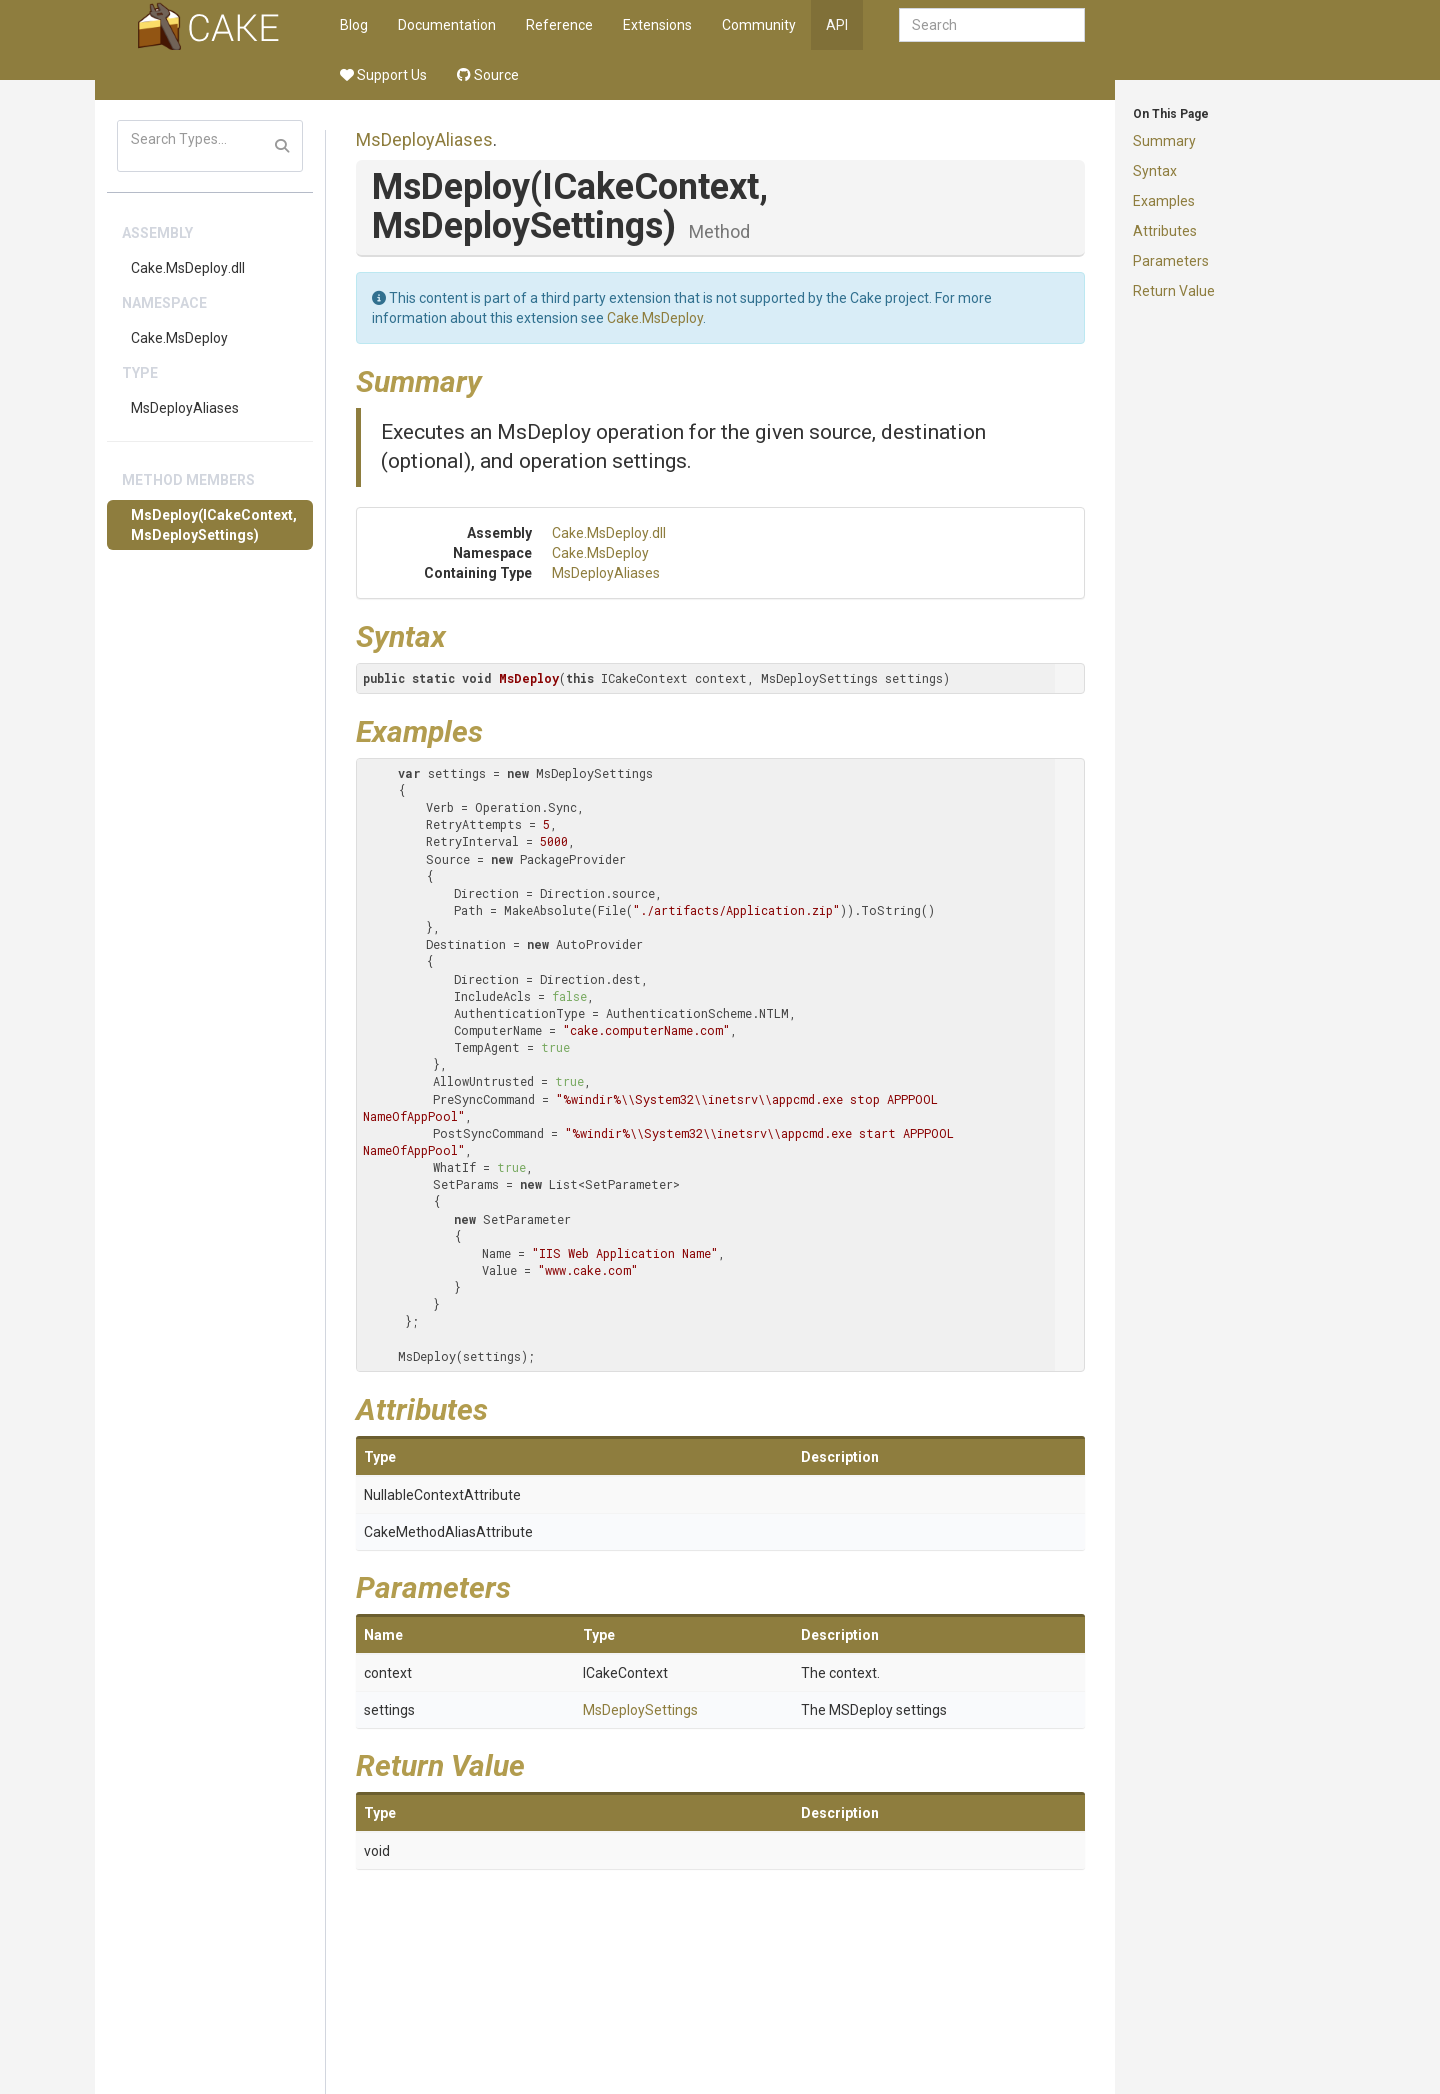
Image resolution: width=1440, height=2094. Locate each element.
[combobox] (992, 25)
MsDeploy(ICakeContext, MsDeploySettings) (214, 525)
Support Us (383, 75)
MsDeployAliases (185, 408)
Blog (354, 25)
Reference (559, 25)
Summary (1164, 141)
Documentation (447, 25)
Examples (1164, 201)
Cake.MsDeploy (179, 338)
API (837, 25)
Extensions (657, 25)
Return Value (1174, 291)
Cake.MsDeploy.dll (188, 268)
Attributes (1165, 231)
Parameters (1171, 261)
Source (488, 75)
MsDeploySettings (640, 1710)
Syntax (1155, 171)
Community (759, 25)
